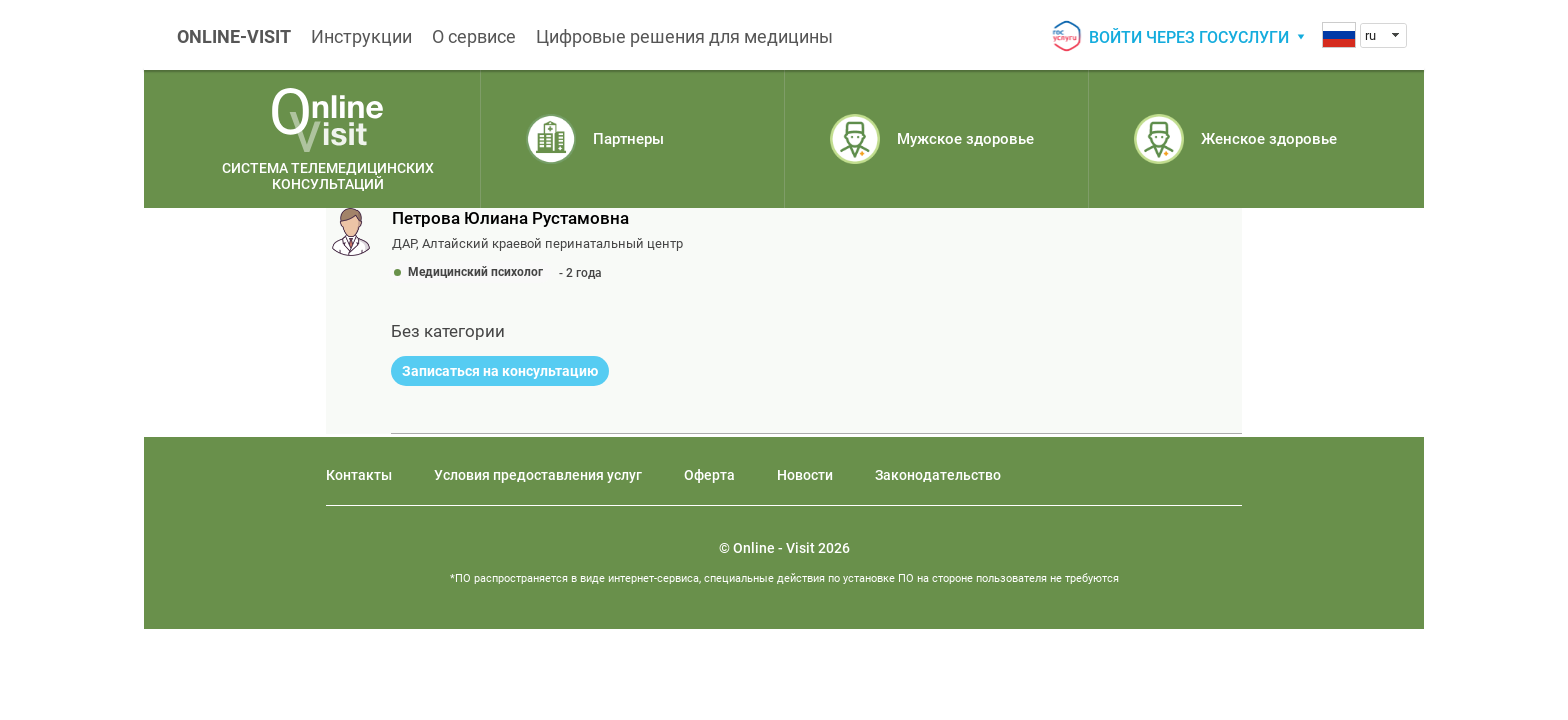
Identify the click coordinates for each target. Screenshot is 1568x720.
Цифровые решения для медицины (684, 36)
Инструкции (361, 36)
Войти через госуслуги (1189, 37)
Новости (805, 475)
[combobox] (1383, 35)
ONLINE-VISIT (234, 36)
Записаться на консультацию (500, 371)
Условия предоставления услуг (538, 475)
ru (1370, 35)
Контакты (359, 475)
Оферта (709, 475)
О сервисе (474, 36)
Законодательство (938, 475)
